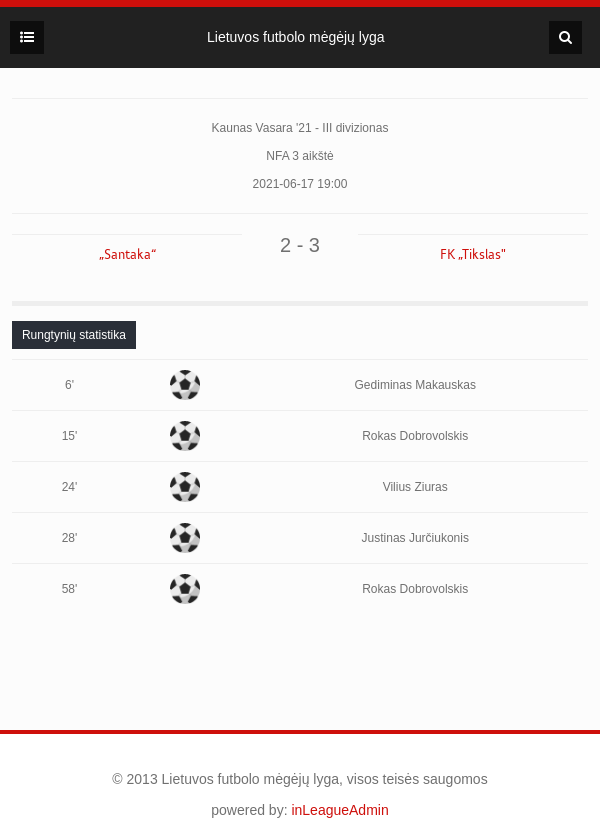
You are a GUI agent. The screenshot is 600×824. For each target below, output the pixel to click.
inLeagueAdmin (339, 810)
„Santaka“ (127, 255)
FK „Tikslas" (473, 255)
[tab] (74, 335)
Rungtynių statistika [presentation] (74, 335)
